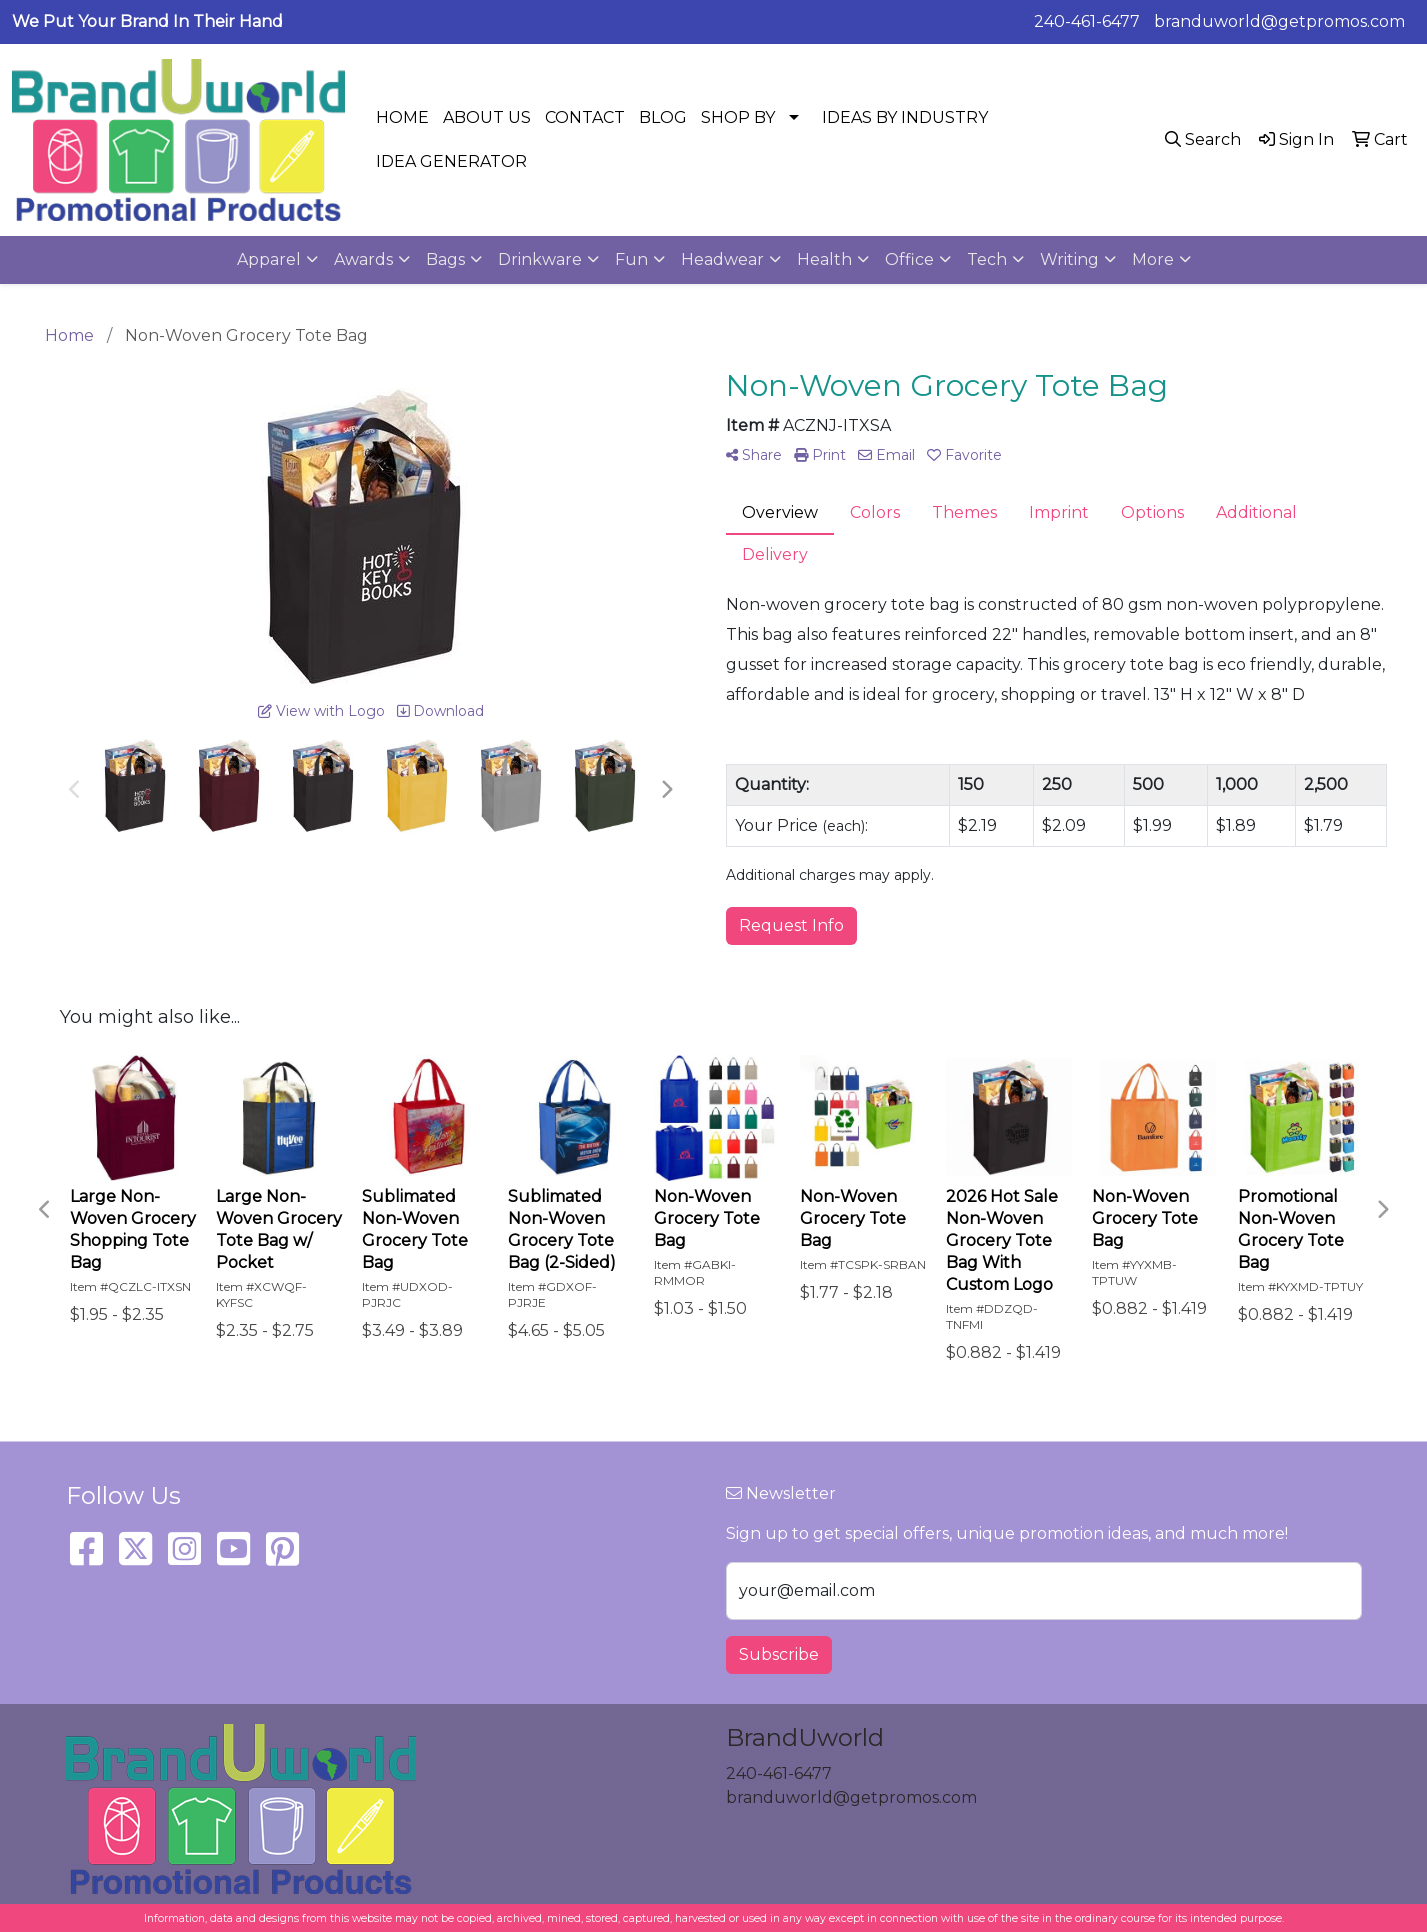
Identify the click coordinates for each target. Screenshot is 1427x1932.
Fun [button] (631, 259)
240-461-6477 (1087, 21)
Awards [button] (363, 259)
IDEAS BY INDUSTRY (905, 117)
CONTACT (585, 117)
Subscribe (779, 1654)
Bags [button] (445, 259)
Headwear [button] (722, 259)
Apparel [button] (269, 259)
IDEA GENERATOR (451, 161)
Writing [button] (1069, 259)
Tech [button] (987, 259)
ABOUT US (487, 117)
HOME (402, 117)
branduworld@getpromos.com (1279, 21)
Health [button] (824, 259)
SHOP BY (738, 117)
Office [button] (909, 259)
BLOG (663, 117)
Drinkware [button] (540, 259)
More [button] (1153, 259)
